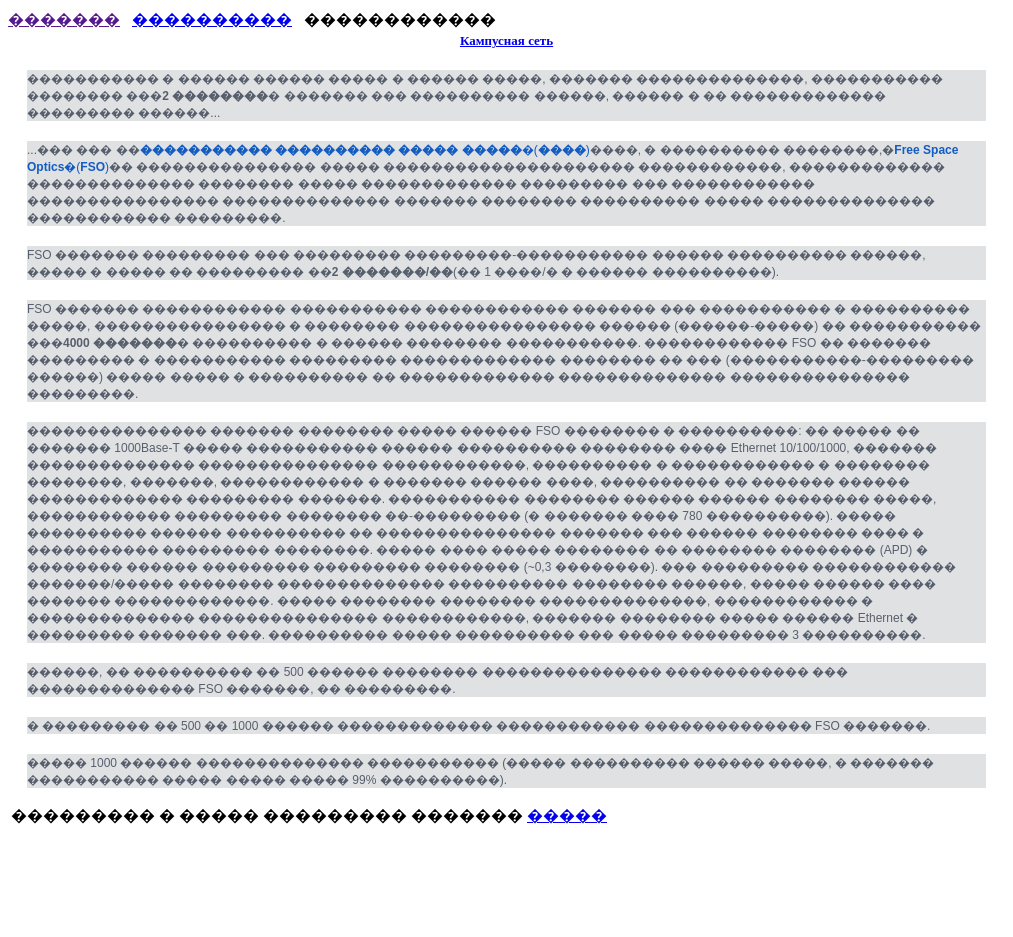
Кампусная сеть (506, 40)
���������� (212, 19)
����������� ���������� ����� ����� (331, 150)
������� (64, 19)
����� (567, 815)
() (556, 150)
